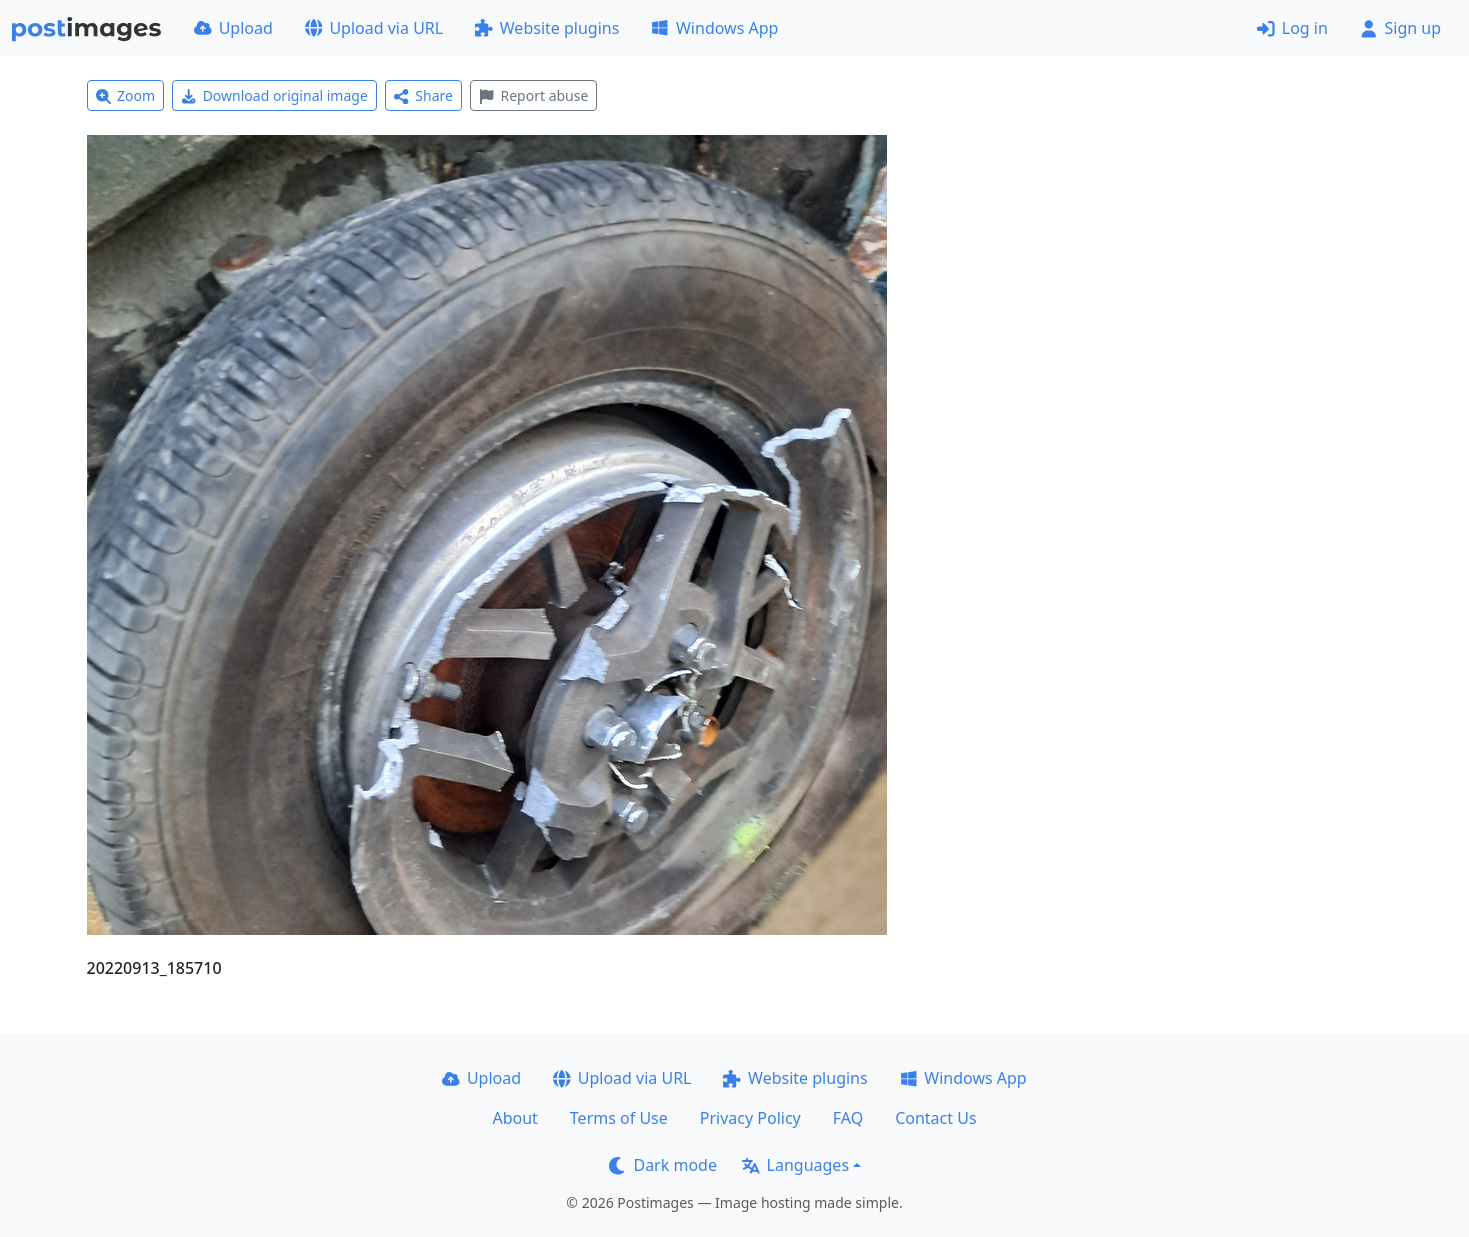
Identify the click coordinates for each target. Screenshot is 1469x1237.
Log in (1292, 28)
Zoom (126, 95)
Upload (233, 28)
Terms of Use (619, 1118)
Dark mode (663, 1165)
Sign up (1400, 28)
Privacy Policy (750, 1118)
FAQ (848, 1118)
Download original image (274, 95)
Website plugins (547, 28)
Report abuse (533, 95)
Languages (795, 1165)
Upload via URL (374, 28)
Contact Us (935, 1118)
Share (423, 95)
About (514, 1118)
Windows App (714, 28)
